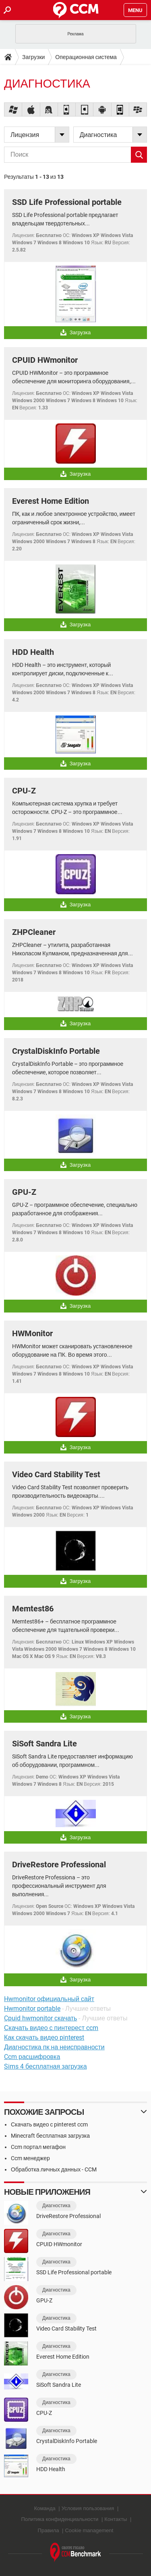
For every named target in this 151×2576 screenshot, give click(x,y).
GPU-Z (24, 1192)
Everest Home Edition (50, 501)
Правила (48, 2530)
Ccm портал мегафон (38, 2147)
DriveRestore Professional (59, 1864)
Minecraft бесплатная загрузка (50, 2135)
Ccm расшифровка (32, 2057)
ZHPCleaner (34, 932)
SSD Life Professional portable (67, 202)
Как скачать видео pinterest (44, 2037)
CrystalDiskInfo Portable (56, 1051)
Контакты (115, 2519)
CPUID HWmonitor (45, 360)
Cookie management (89, 2530)
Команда (45, 2508)
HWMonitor (32, 1333)
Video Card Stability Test (56, 1474)
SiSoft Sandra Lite (44, 1743)
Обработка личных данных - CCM (54, 2169)
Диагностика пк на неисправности (54, 2047)
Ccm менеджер (30, 2158)
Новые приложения (47, 2192)
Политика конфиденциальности (60, 2519)
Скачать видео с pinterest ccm (49, 2124)
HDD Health (33, 652)
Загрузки (33, 57)
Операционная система (86, 57)
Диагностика (56, 2205)
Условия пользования (88, 2508)
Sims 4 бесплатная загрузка (45, 2066)
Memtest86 (33, 1608)
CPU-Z (24, 790)
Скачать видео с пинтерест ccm (51, 2028)
